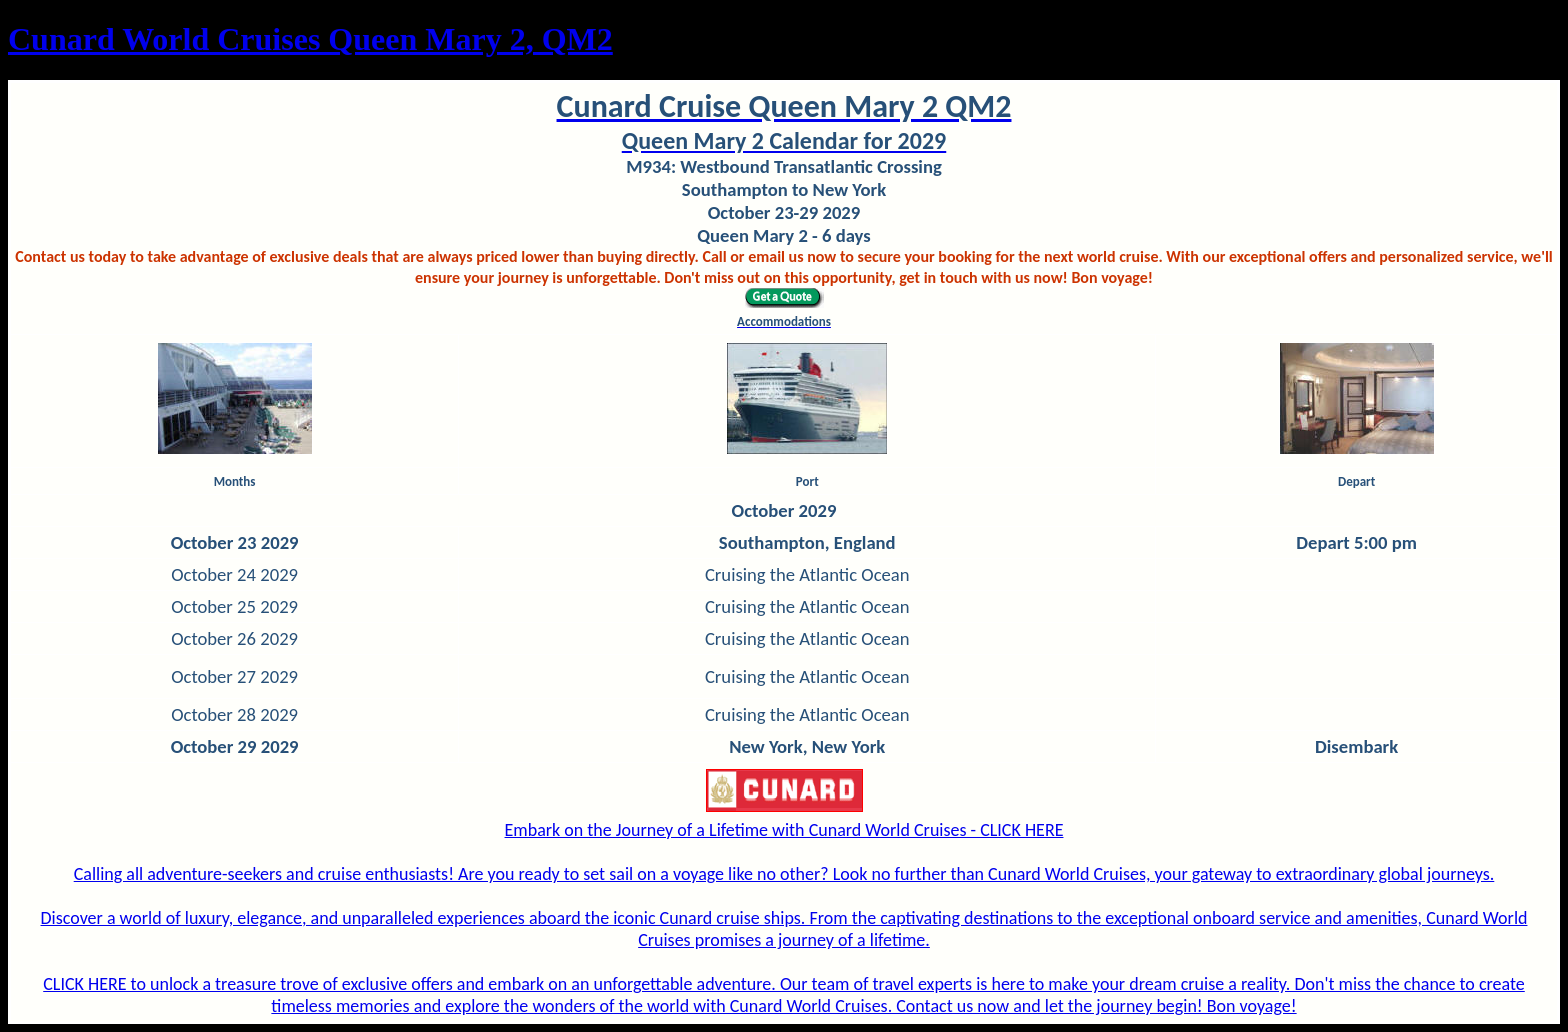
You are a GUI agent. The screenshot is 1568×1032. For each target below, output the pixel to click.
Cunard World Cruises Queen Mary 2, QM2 (310, 39)
